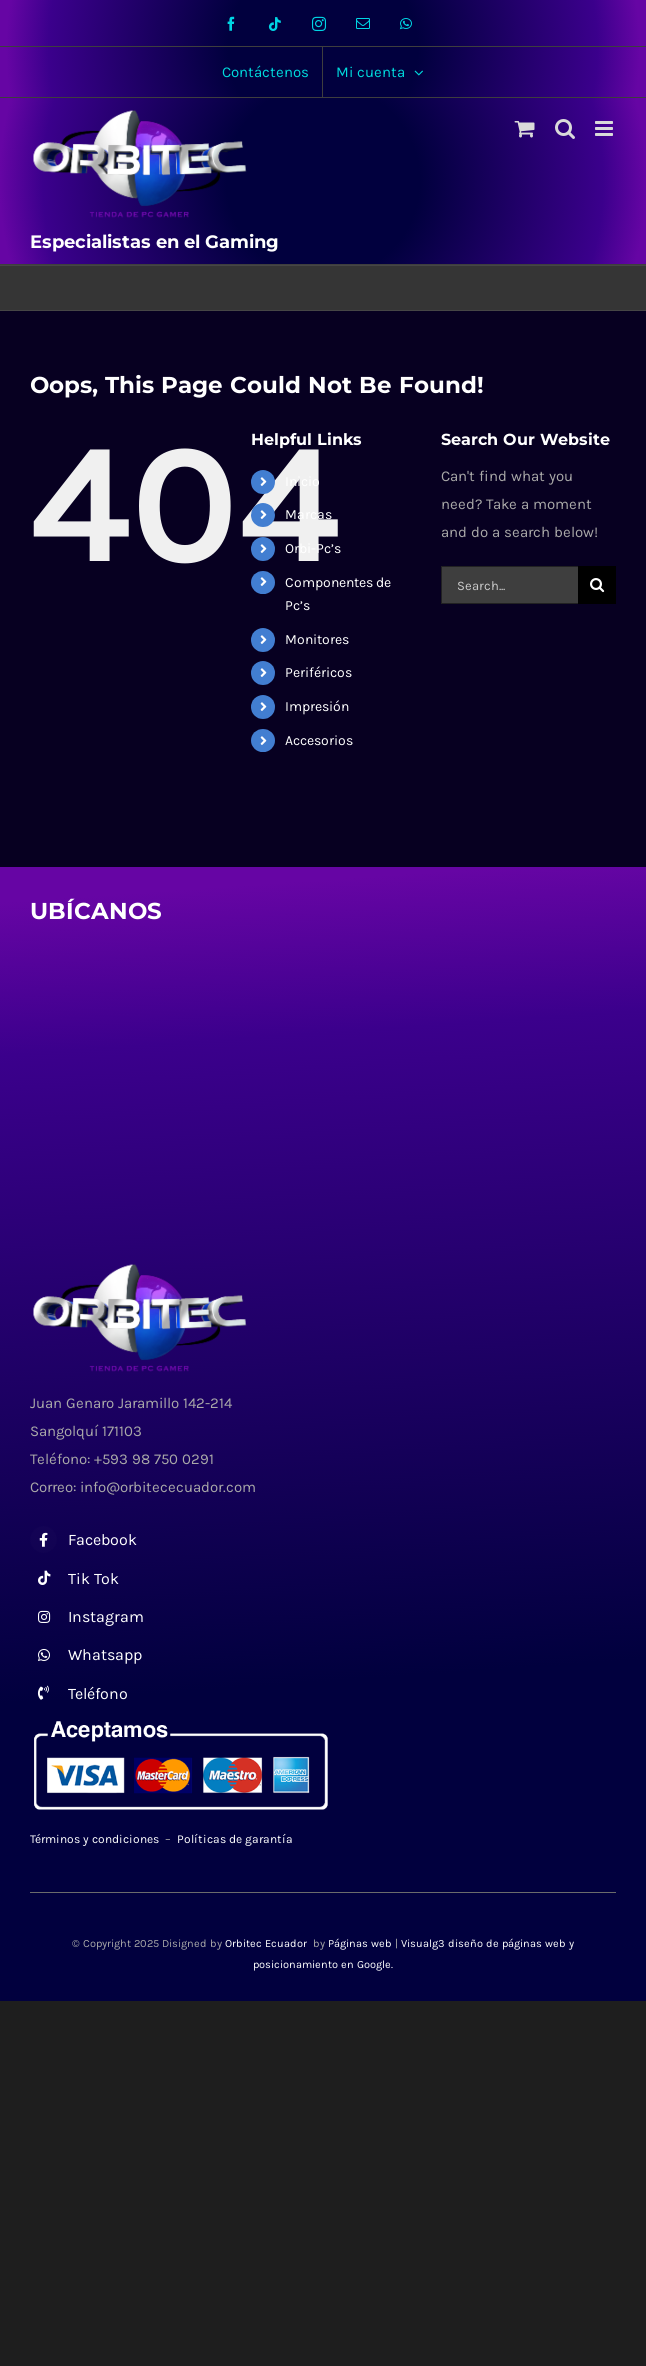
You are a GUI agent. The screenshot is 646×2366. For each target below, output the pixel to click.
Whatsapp (105, 1654)
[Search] (597, 585)
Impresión (317, 706)
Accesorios (319, 740)
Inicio (302, 481)
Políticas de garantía (235, 1839)
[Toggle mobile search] (565, 128)
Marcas (308, 514)
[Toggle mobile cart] (525, 128)
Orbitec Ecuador (267, 1943)
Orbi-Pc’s (313, 548)
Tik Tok (93, 1578)
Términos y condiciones (94, 1839)
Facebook (102, 1539)
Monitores (317, 639)
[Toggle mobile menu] (605, 128)
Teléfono (98, 1693)
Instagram (106, 1616)
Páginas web (360, 1943)
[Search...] (509, 585)
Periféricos (318, 672)
